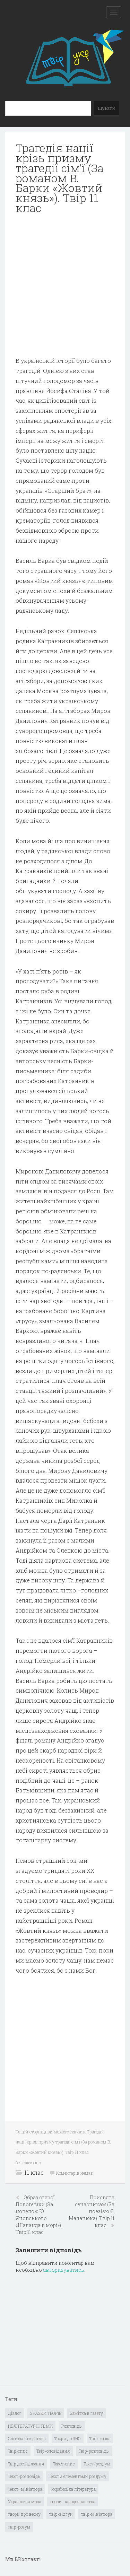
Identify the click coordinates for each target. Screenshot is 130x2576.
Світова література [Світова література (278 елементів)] (27, 2438)
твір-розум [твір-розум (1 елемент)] (19, 2527)
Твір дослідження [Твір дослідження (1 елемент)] (26, 2463)
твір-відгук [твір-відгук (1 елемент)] (60, 2514)
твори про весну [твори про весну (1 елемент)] (24, 2514)
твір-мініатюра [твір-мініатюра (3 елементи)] (96, 2514)
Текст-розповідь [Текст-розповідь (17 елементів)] (24, 2476)
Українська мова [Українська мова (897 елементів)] (24, 2501)
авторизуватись (63, 2270)
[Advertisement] (65, 285)
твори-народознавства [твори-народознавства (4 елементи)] (72, 2501)
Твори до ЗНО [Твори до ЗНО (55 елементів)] (67, 2438)
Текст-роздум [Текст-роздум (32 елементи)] (97, 2463)
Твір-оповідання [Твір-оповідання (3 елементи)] (53, 2451)
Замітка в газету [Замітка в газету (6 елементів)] (86, 2413)
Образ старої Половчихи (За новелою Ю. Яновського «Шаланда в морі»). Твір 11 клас (39, 2214)
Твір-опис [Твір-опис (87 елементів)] (18, 2451)
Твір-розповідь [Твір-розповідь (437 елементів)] (94, 2451)
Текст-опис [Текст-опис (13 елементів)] (64, 2463)
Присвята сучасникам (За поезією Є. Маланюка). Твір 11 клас (91, 2211)
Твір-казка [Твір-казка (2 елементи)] (100, 2438)
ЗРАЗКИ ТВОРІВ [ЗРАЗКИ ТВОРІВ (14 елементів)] (45, 2413)
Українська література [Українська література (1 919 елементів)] (73, 2489)
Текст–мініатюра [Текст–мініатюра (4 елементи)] (25, 2489)
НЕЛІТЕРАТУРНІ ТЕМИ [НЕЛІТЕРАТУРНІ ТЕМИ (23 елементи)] (30, 2426)
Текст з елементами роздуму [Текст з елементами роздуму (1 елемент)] (77, 2476)
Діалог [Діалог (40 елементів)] (14, 2413)
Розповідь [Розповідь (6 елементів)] (71, 2426)
